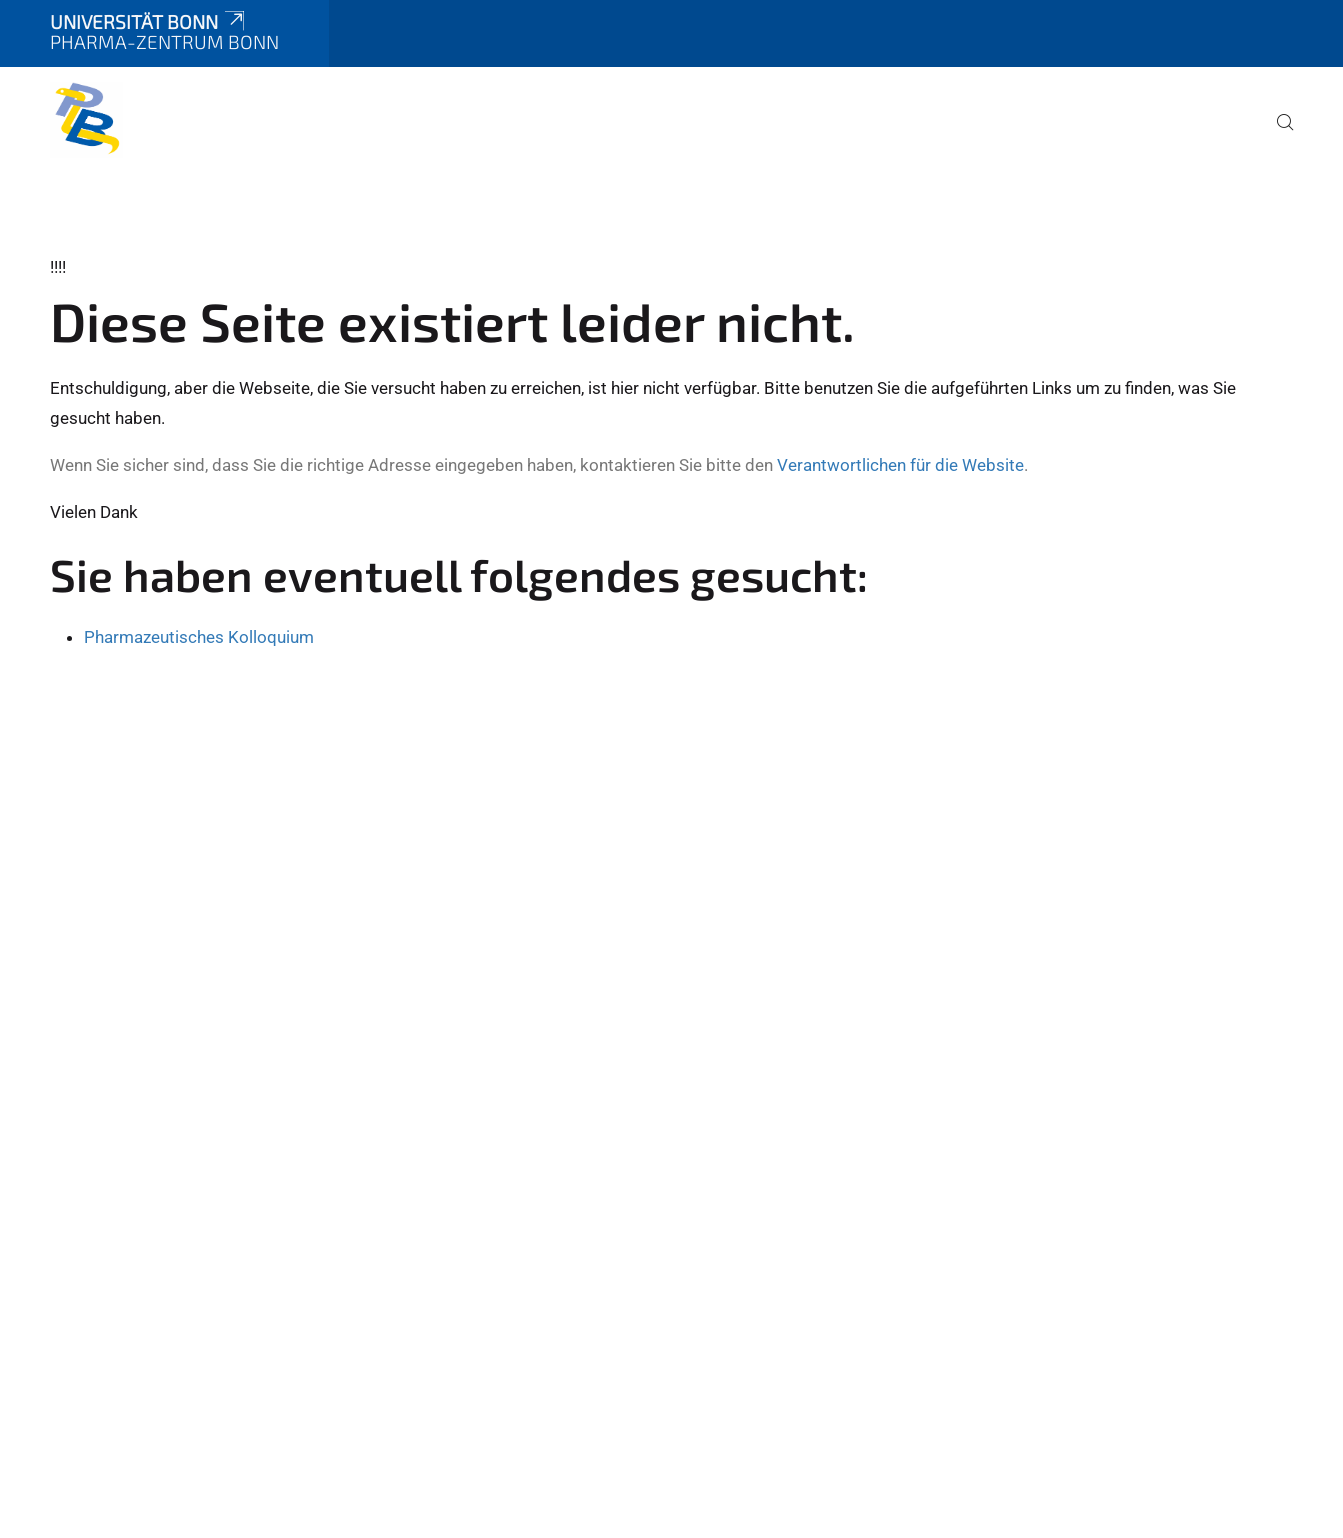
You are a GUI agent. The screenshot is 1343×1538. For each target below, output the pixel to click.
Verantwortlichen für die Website (900, 465)
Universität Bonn (149, 21)
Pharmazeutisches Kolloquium (199, 637)
